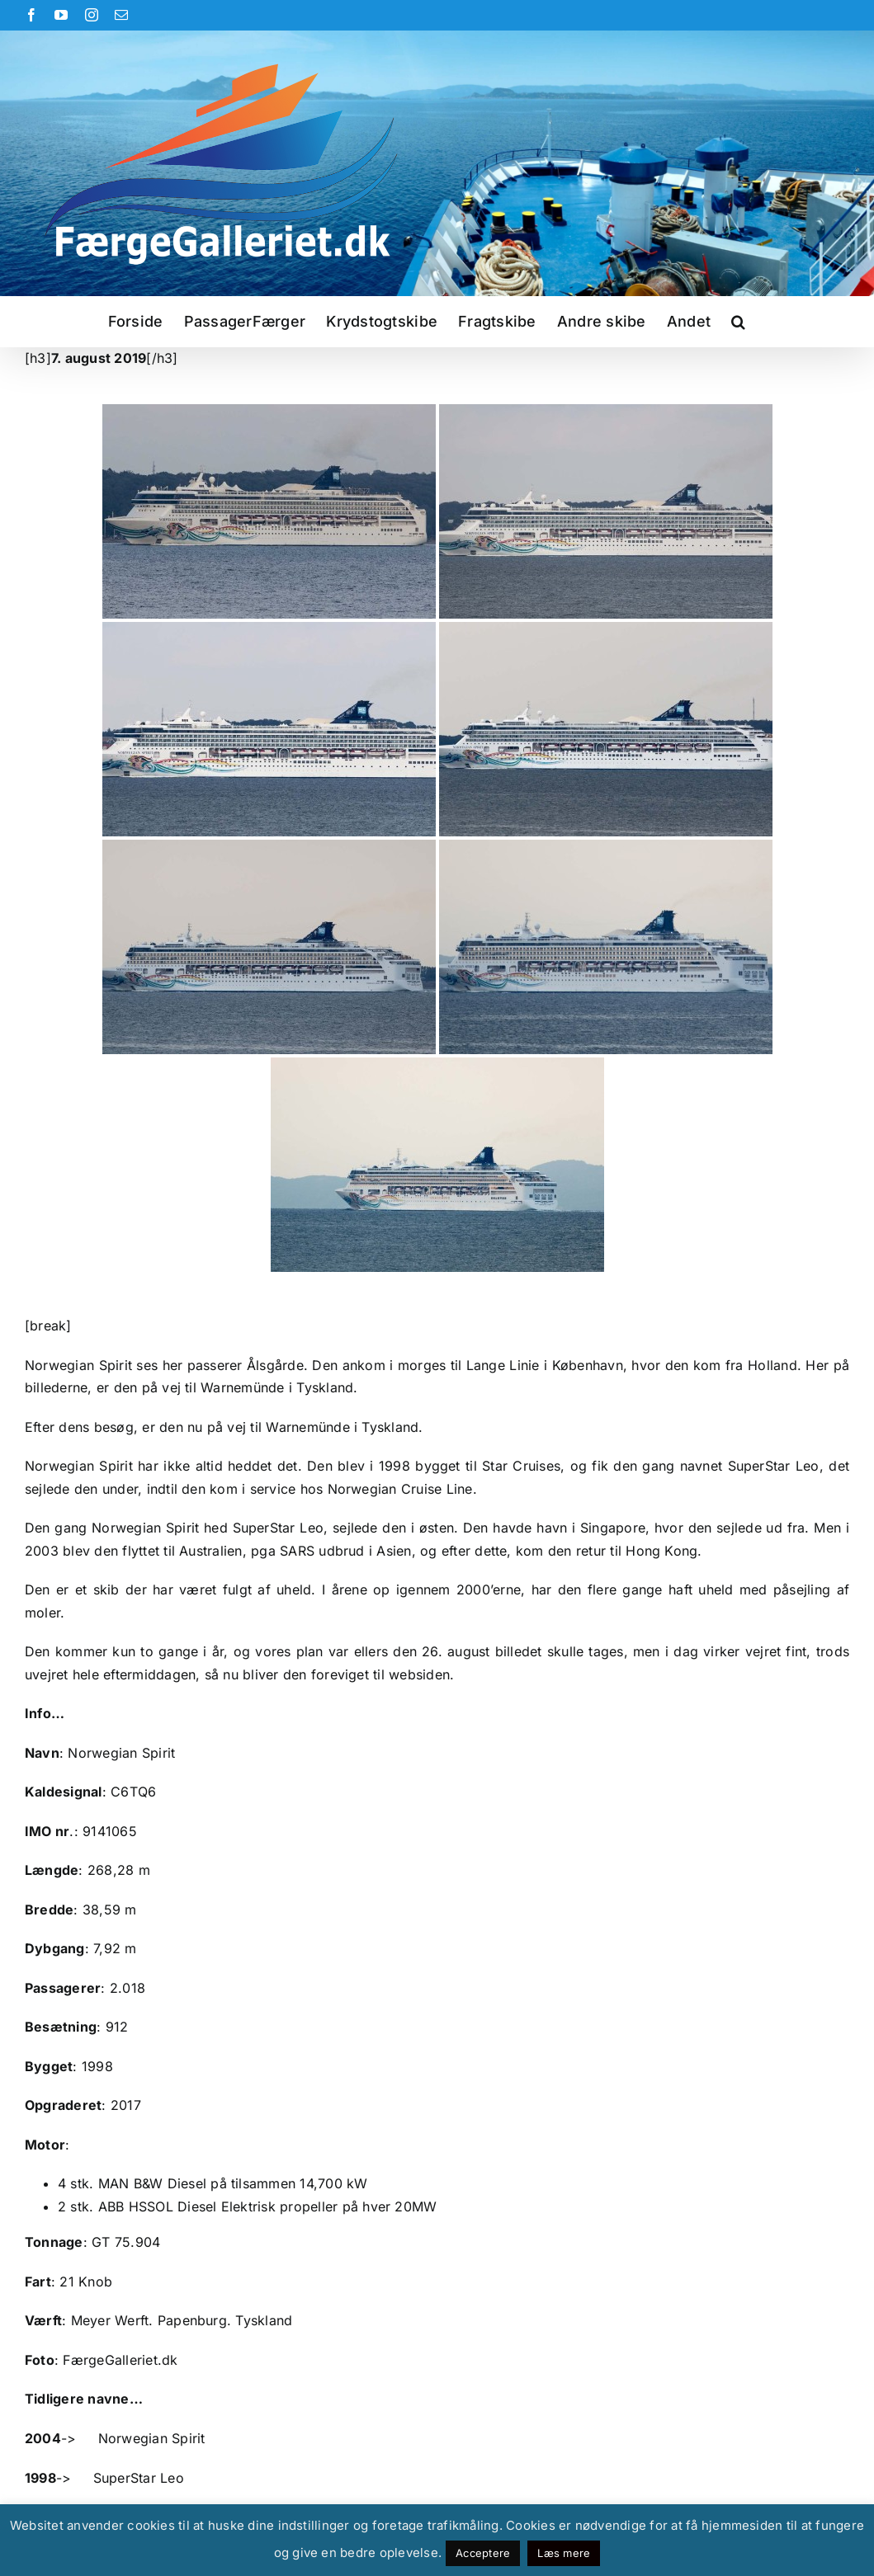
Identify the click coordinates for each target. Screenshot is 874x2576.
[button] (738, 321)
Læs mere (563, 2553)
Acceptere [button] (483, 2553)
